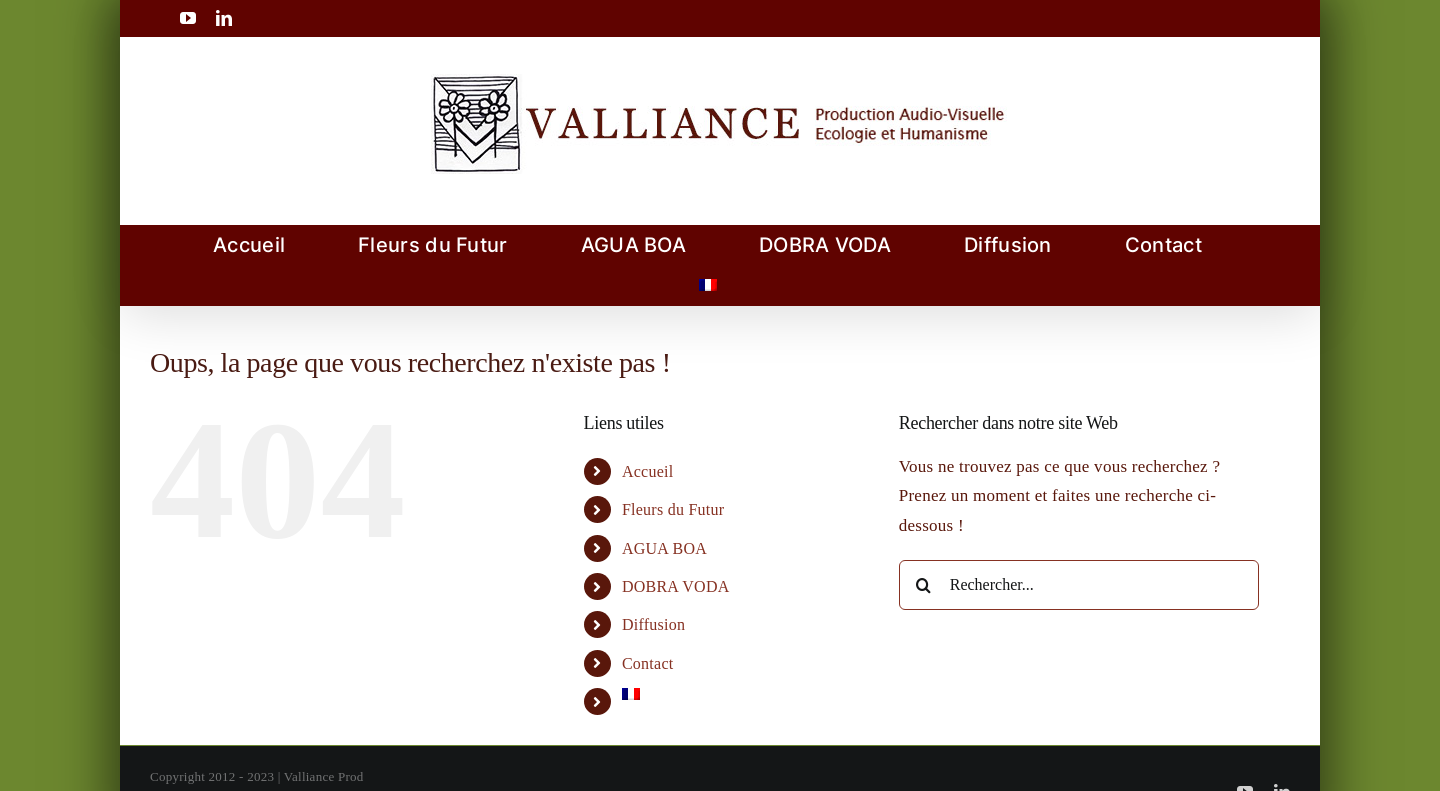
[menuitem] (708, 285)
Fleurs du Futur (673, 509)
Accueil (648, 471)
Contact (648, 663)
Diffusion (653, 624)
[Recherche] (924, 585)
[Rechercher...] (1079, 585)
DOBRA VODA (676, 586)
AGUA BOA (664, 548)
